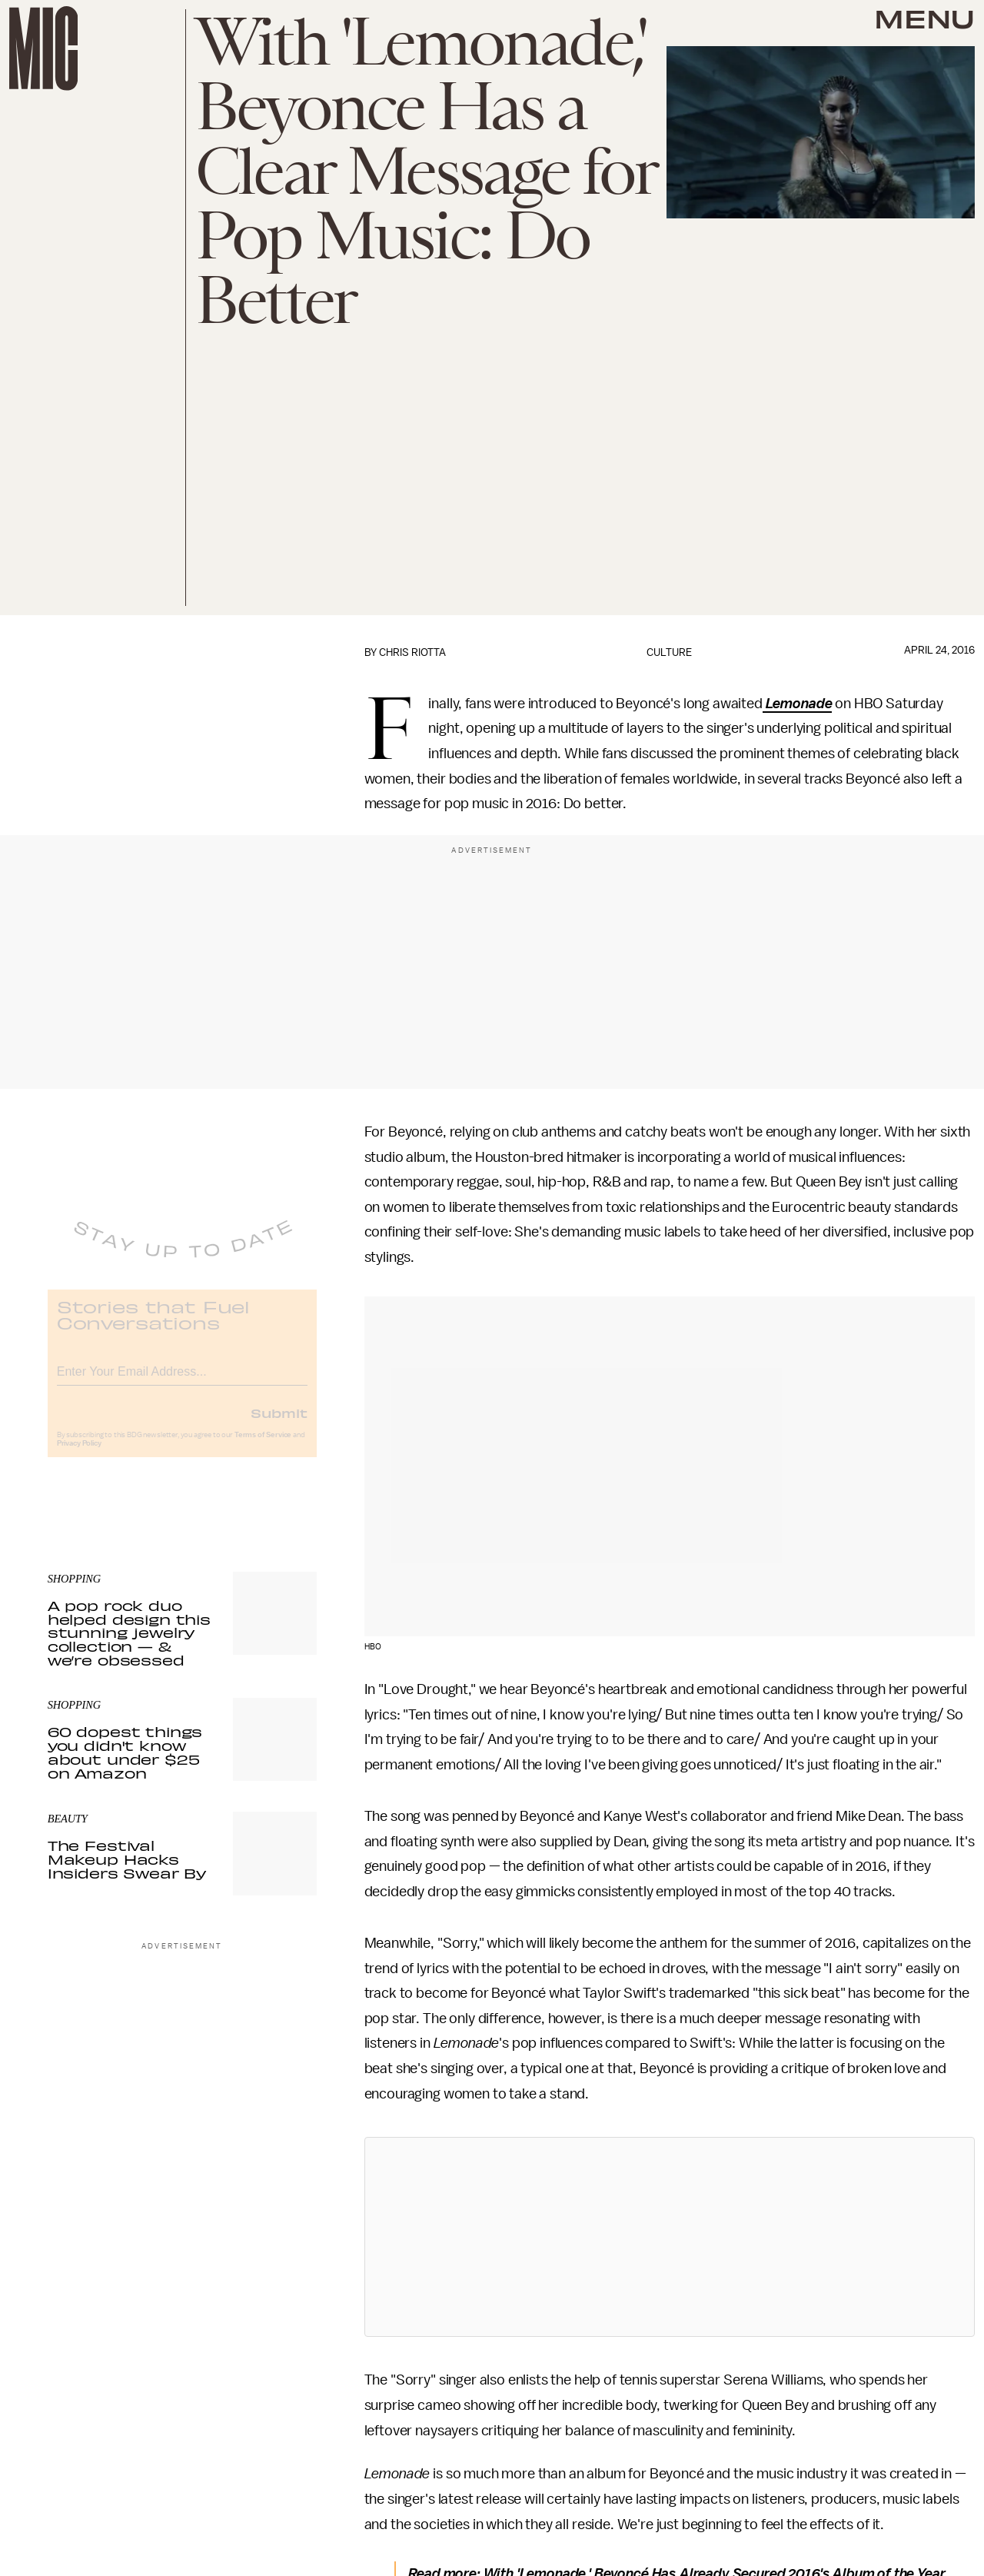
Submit (279, 1424)
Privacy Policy (79, 1455)
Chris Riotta (412, 652)
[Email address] (182, 1380)
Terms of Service (262, 1446)
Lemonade (799, 703)
